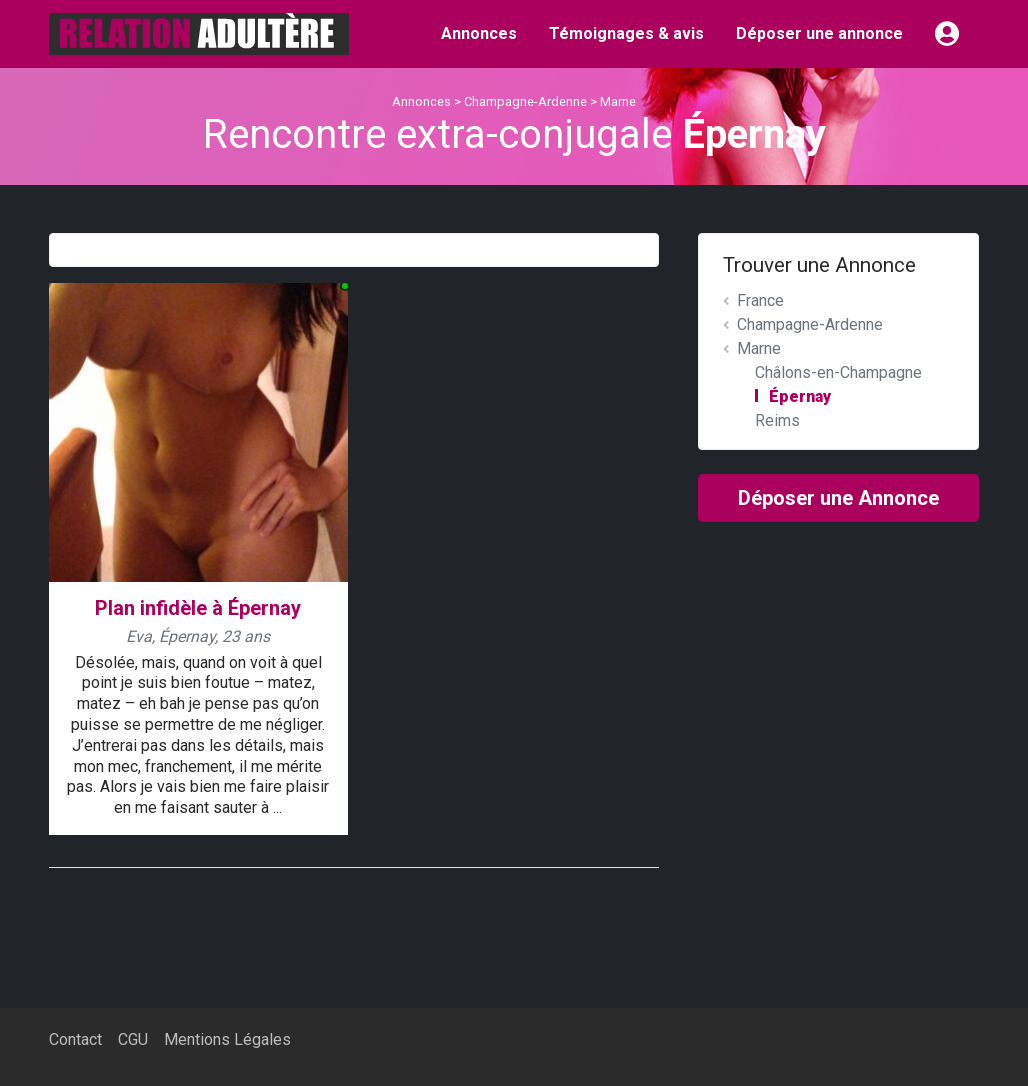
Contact (75, 1039)
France (760, 300)
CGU (133, 1039)
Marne (618, 101)
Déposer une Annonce (838, 498)
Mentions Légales (227, 1039)
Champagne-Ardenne (525, 101)
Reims (777, 420)
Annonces (479, 33)
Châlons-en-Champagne (838, 372)
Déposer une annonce (819, 33)
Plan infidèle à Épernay (198, 608)
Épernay (800, 396)
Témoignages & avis (626, 33)
